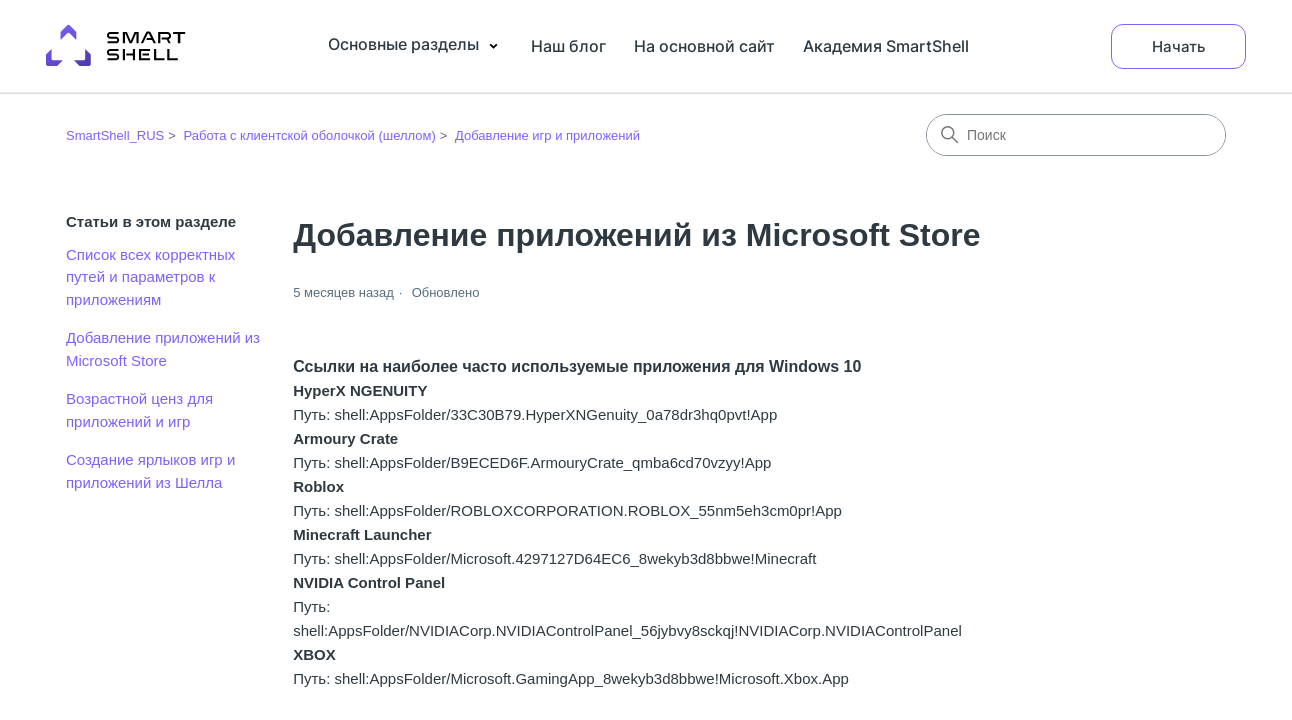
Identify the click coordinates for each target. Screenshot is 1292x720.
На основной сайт (704, 46)
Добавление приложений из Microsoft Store (163, 349)
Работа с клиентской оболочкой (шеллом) (309, 135)
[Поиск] (1076, 135)
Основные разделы (415, 45)
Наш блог (568, 46)
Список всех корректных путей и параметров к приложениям (150, 277)
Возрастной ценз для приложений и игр (139, 410)
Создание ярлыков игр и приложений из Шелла (150, 471)
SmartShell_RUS (115, 135)
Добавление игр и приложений (547, 135)
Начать (1178, 46)
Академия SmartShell (886, 46)
